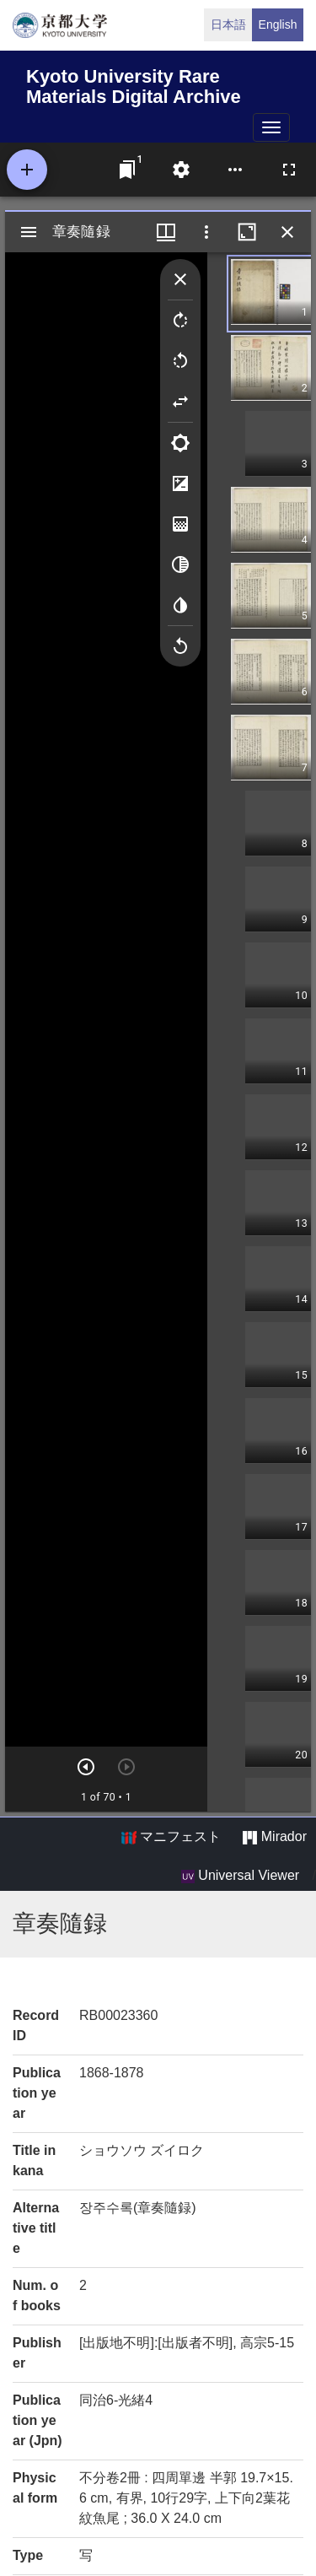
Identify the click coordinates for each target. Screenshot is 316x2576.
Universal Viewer (240, 1875)
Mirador (275, 1836)
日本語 (228, 24)
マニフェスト (171, 1836)
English (278, 24)
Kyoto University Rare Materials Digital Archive (133, 84)
